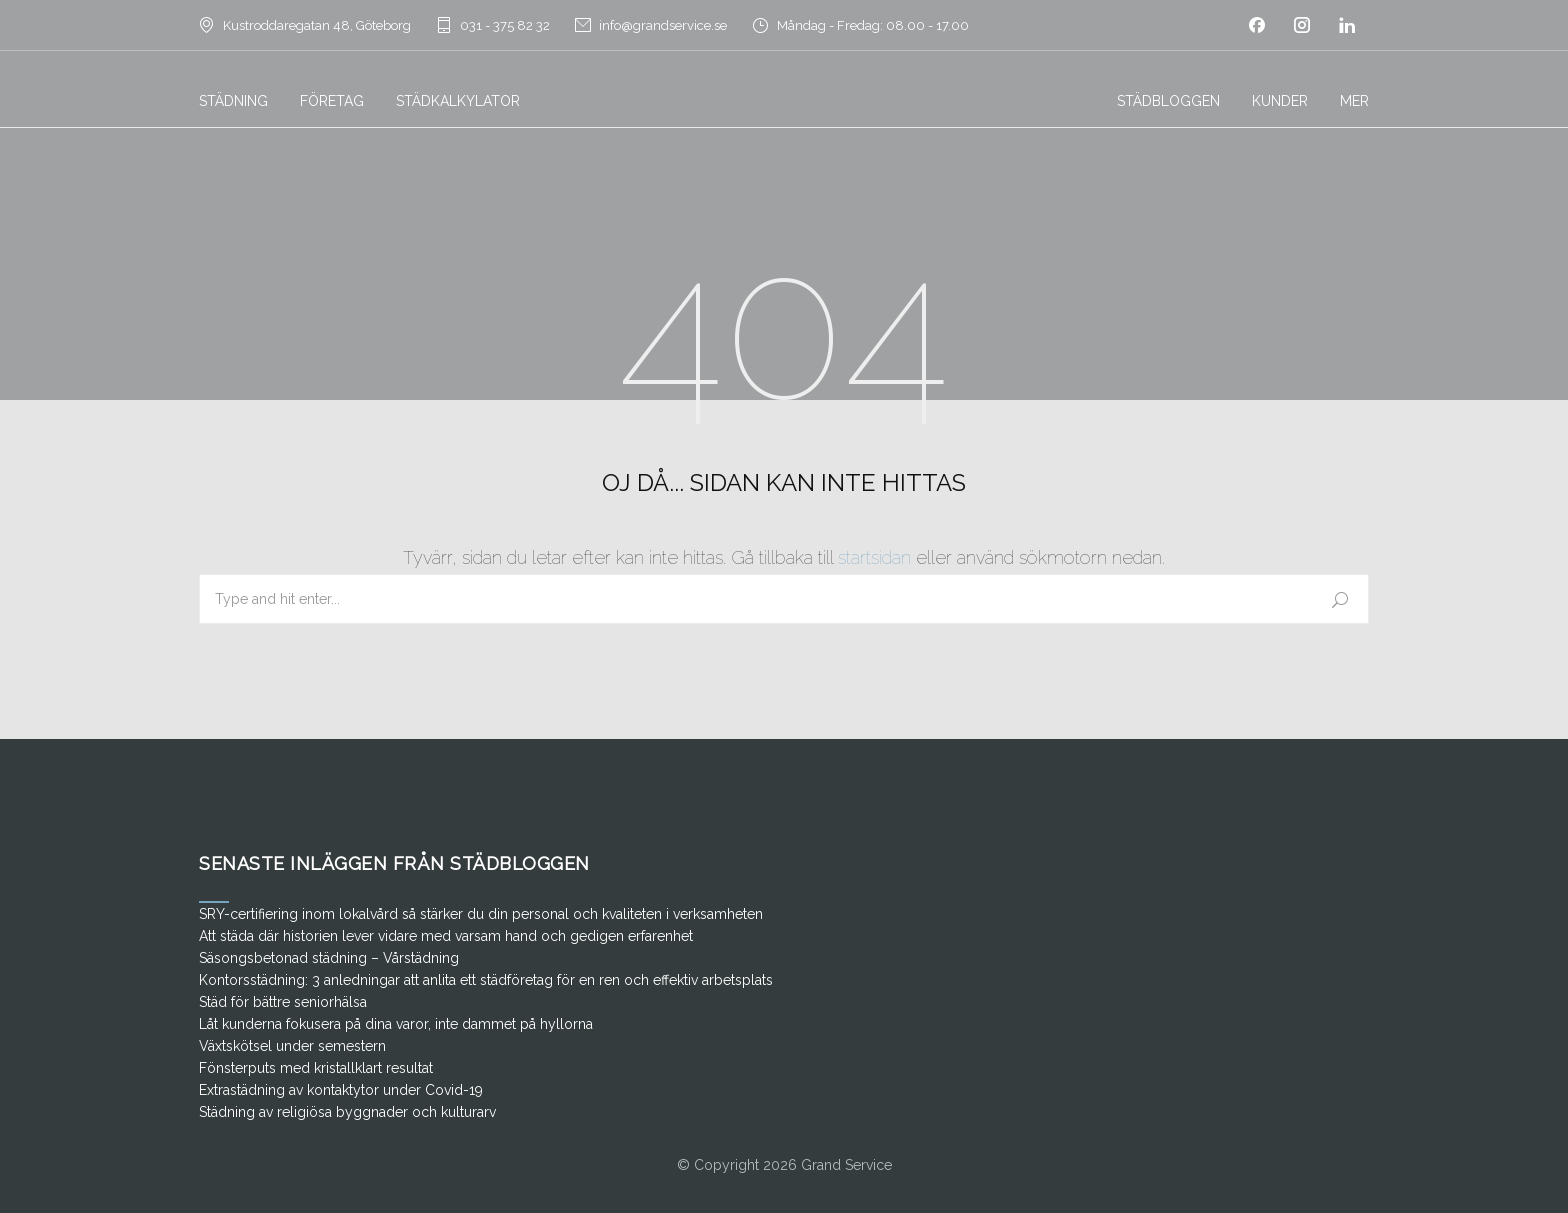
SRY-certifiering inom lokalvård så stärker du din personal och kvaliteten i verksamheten (481, 914)
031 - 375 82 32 (505, 25)
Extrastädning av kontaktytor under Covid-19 (341, 1090)
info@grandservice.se (663, 25)
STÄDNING (233, 101)
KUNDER (1280, 101)
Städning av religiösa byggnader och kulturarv (347, 1112)
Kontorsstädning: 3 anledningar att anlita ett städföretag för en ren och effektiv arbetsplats (486, 980)
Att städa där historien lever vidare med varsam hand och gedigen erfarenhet (446, 936)
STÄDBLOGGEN (1168, 101)
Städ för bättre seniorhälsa (283, 1002)
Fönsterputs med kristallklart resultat (316, 1068)
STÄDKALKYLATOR (458, 101)
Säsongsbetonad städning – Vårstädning (329, 958)
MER (1354, 101)
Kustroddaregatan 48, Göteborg (317, 25)
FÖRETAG (332, 101)
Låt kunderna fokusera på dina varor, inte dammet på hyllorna (396, 1024)
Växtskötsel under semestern (292, 1046)
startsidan (874, 557)
